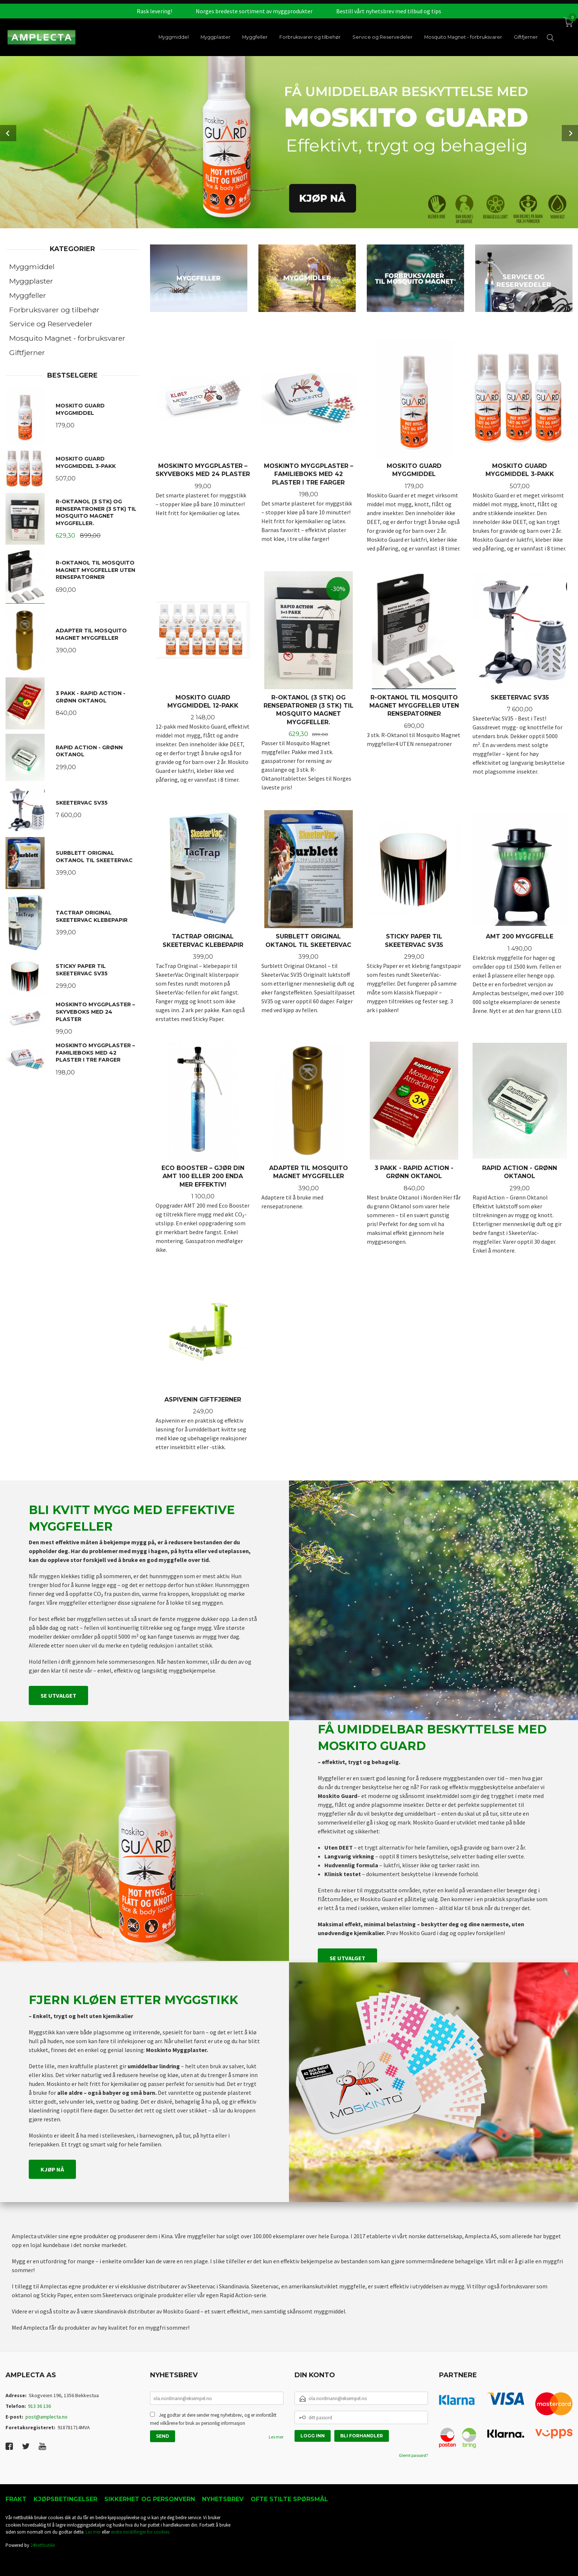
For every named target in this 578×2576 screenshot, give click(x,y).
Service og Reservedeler (51, 323)
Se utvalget (58, 1695)
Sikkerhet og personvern (149, 2499)
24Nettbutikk (42, 2545)
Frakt (16, 2499)
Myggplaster (31, 281)
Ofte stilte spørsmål (289, 2499)
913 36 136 (39, 2406)
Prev (8, 133)
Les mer (276, 2437)
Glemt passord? (413, 2455)
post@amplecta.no (46, 2416)
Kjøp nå (52, 2169)
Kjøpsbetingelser (65, 2499)
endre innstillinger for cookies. (140, 2532)
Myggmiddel (32, 266)
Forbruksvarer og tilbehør (54, 309)
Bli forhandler (361, 2435)
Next (570, 133)
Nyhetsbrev (223, 2499)
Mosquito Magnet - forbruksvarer (67, 338)
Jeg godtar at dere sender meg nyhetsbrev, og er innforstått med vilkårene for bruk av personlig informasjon (213, 2419)
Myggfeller (27, 295)
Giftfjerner (27, 352)
